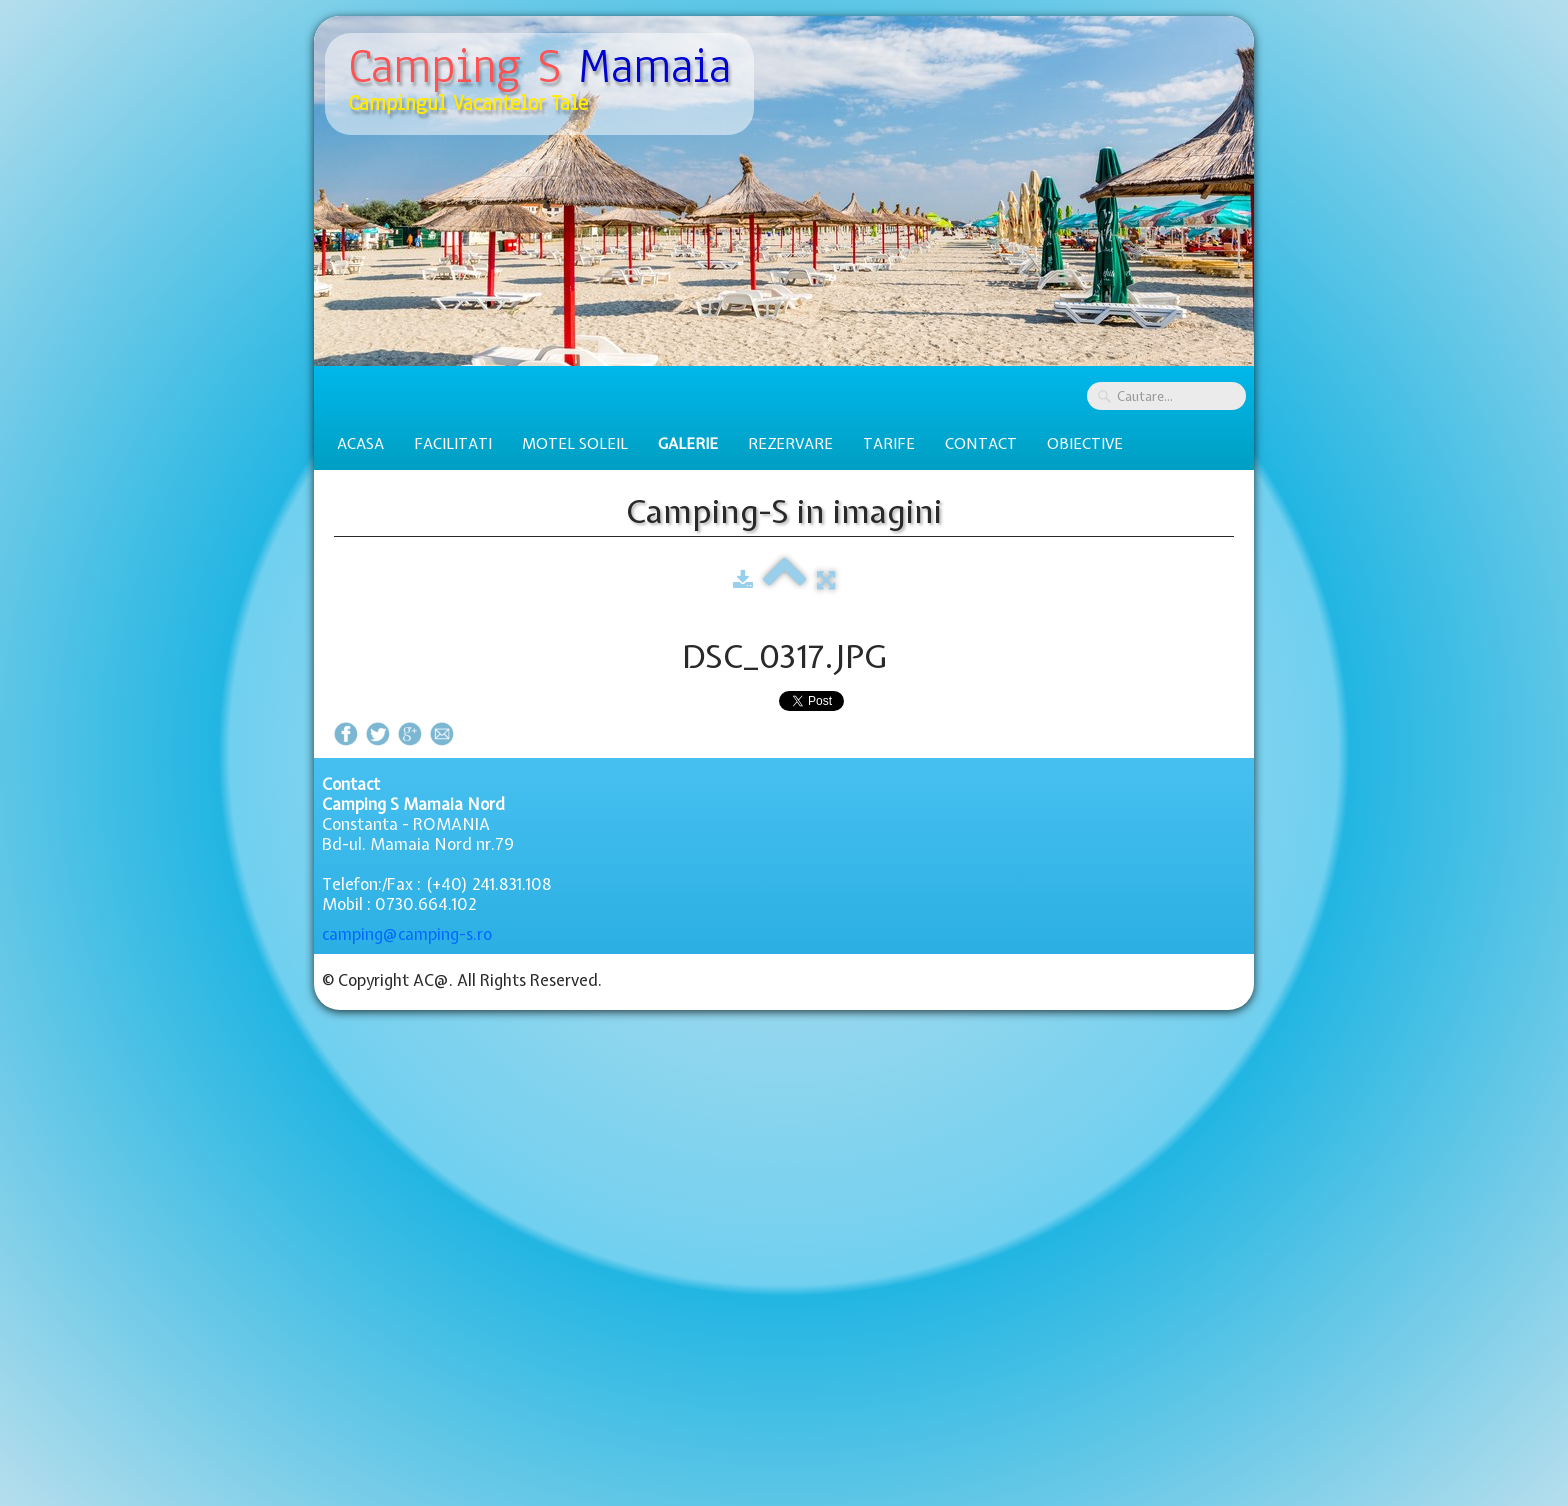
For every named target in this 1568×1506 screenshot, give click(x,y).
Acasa (360, 444)
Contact (981, 444)
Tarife (889, 444)
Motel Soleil (575, 444)
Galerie (688, 444)
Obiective (1085, 444)
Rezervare (790, 444)
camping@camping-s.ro (407, 934)
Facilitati (453, 444)
